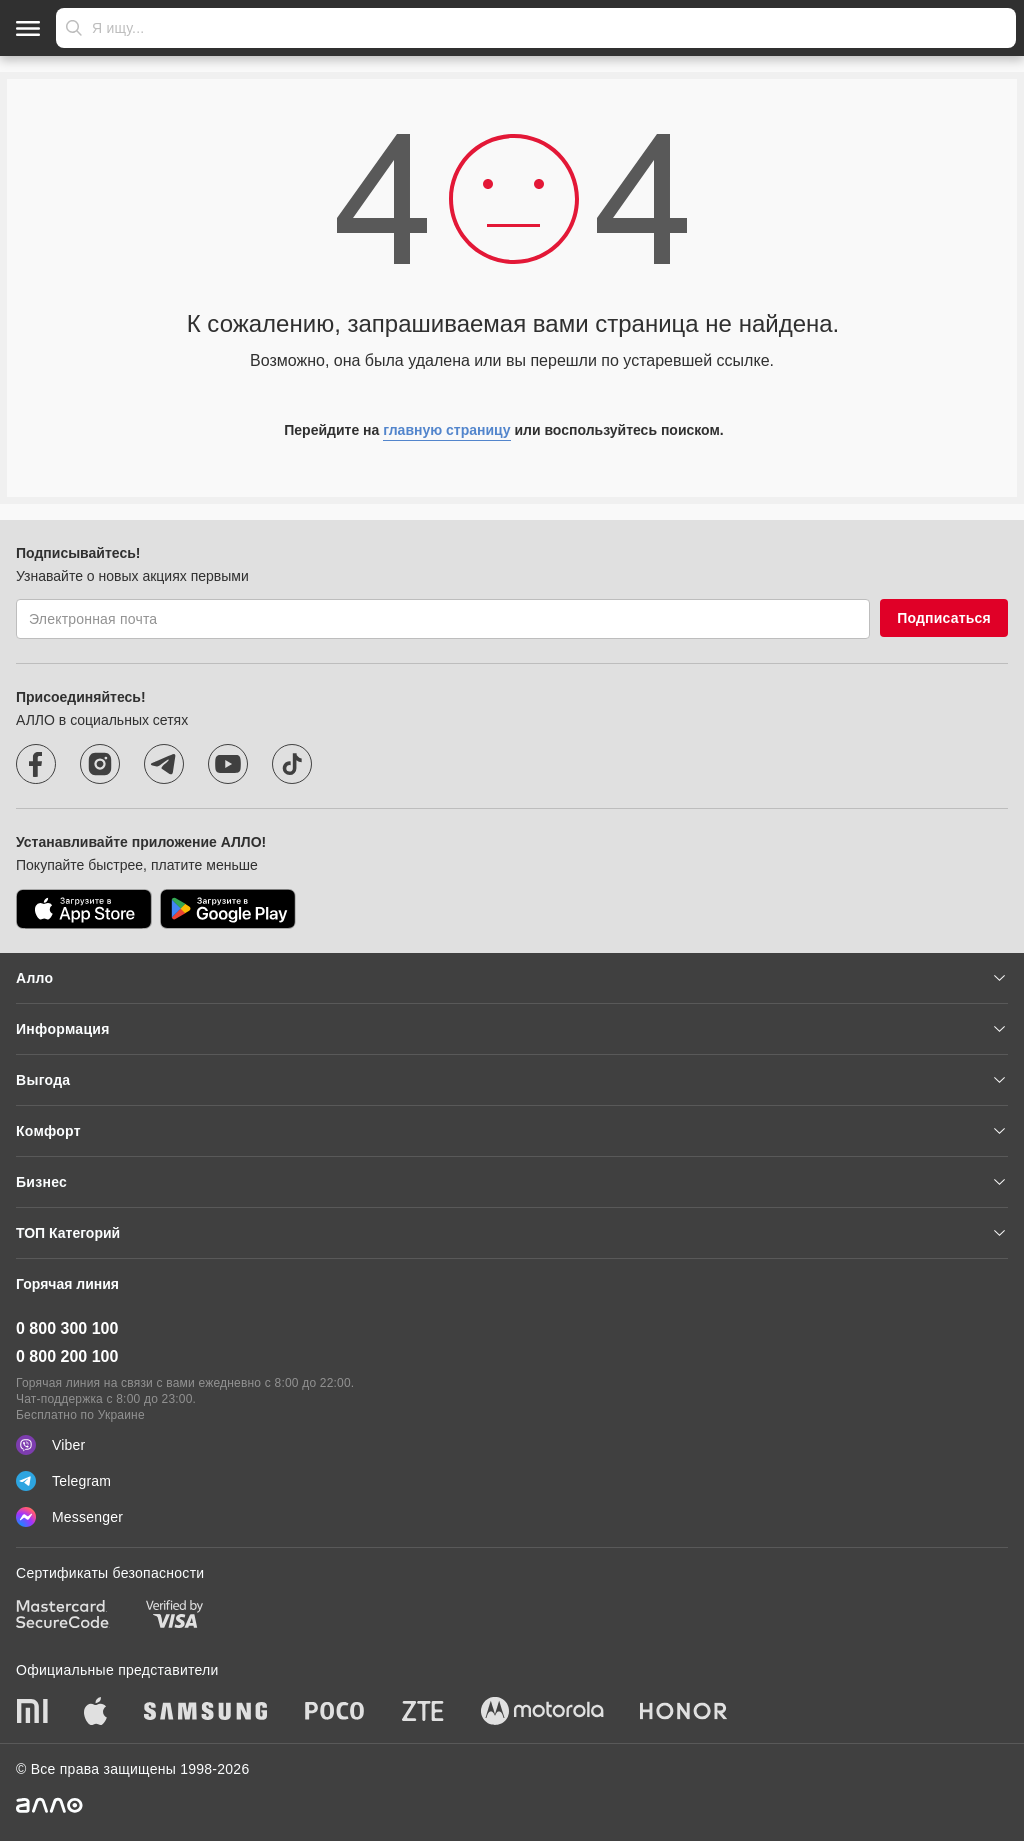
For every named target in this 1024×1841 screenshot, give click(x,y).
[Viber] (512, 1445)
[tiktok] (292, 764)
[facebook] (36, 764)
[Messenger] (512, 1517)
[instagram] (100, 764)
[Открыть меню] (28, 28)
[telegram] (164, 764)
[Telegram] (512, 1481)
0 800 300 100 (67, 1328)
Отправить (74, 28)
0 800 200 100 (67, 1356)
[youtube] (228, 764)
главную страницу (446, 430)
